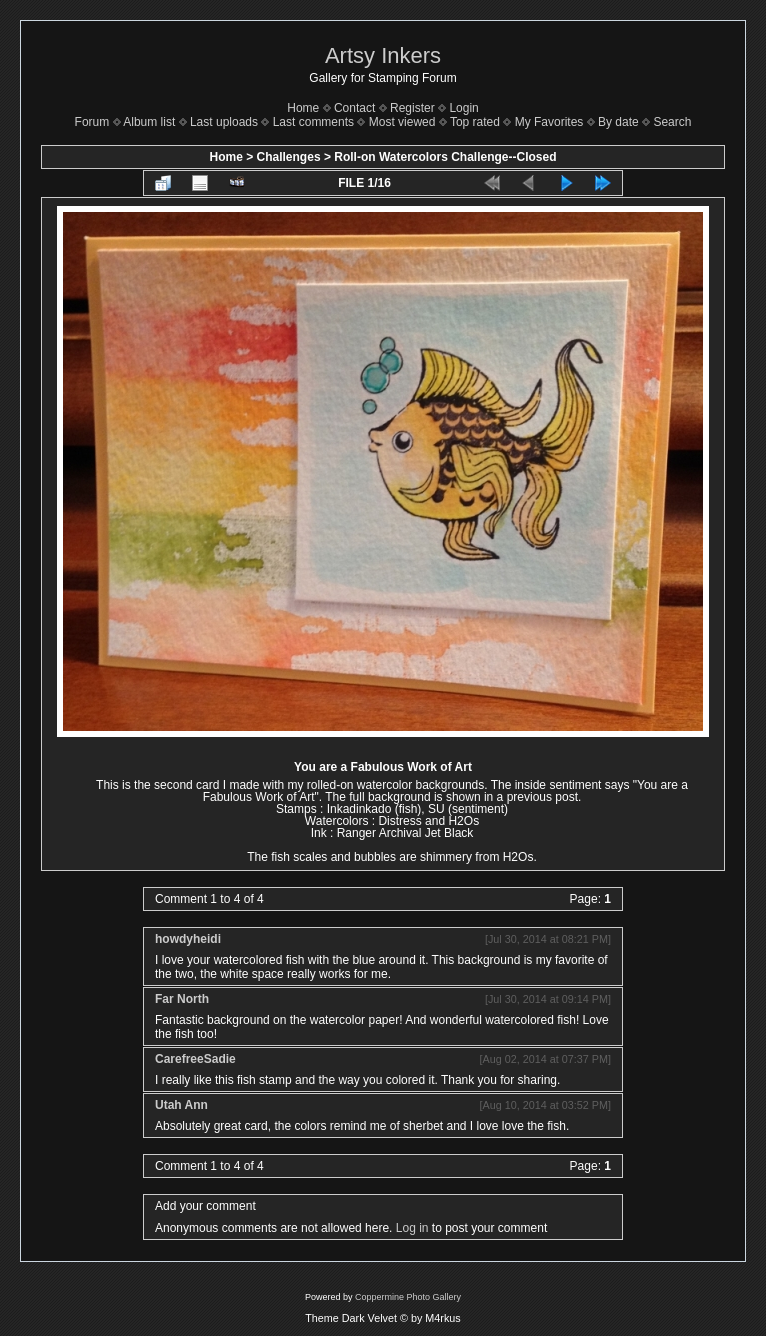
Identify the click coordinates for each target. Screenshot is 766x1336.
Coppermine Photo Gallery (408, 1297)
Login (463, 108)
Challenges (289, 157)
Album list (149, 122)
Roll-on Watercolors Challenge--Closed (445, 157)
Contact (354, 108)
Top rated (475, 122)
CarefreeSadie (195, 1059)
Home (303, 108)
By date (618, 122)
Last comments (313, 122)
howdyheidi (188, 939)
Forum (92, 122)
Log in (412, 1228)
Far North (182, 999)
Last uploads (224, 122)
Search (672, 122)
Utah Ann (181, 1105)
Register (412, 108)
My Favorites (549, 122)
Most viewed (402, 122)
